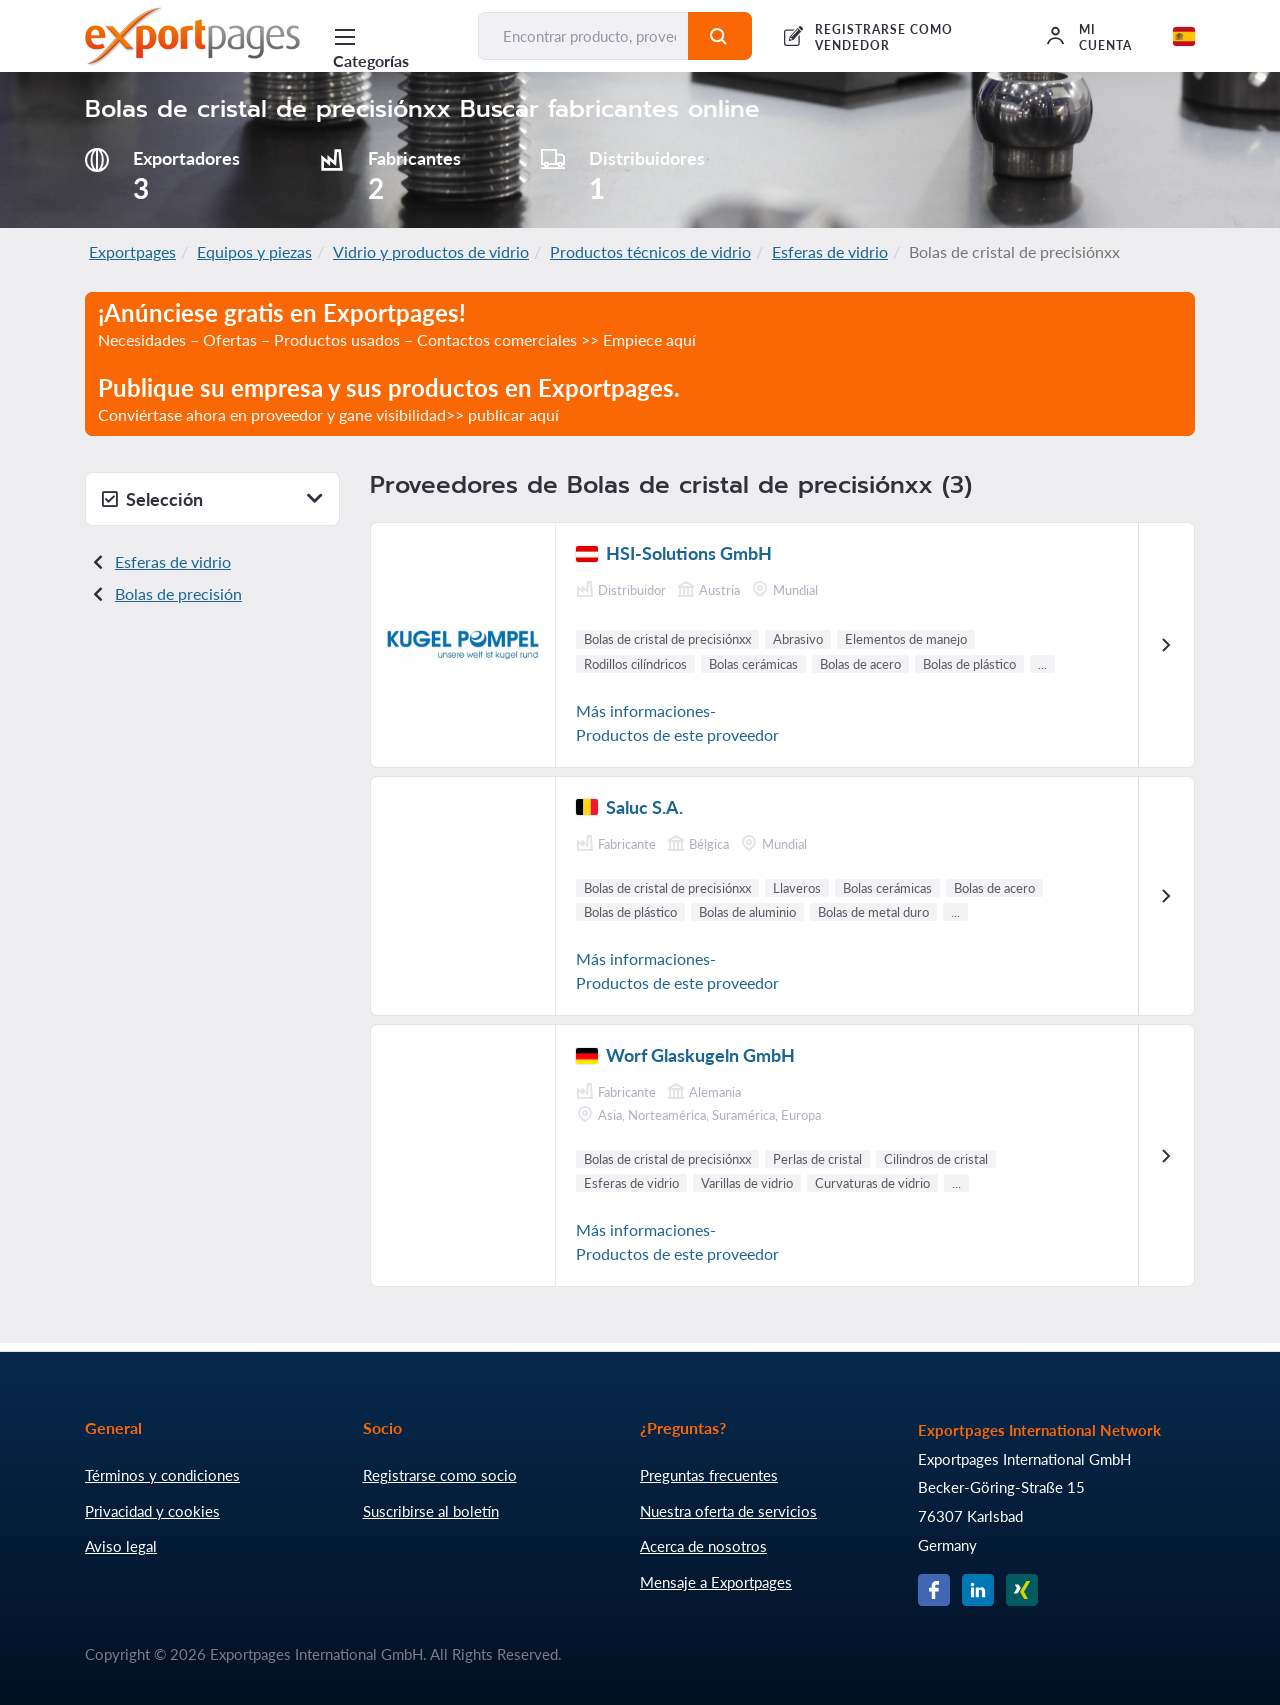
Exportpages (132, 251)
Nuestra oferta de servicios (728, 1511)
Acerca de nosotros (703, 1546)
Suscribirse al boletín (431, 1511)
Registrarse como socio (440, 1475)
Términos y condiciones (162, 1475)
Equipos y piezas (254, 251)
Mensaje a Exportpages (716, 1582)
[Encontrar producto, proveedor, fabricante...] (583, 36)
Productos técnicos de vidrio (650, 251)
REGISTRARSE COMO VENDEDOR (883, 37)
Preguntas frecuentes (709, 1475)
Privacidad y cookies (152, 1511)
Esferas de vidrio (830, 251)
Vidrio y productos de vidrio (431, 251)
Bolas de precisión (178, 593)
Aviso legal (121, 1546)
